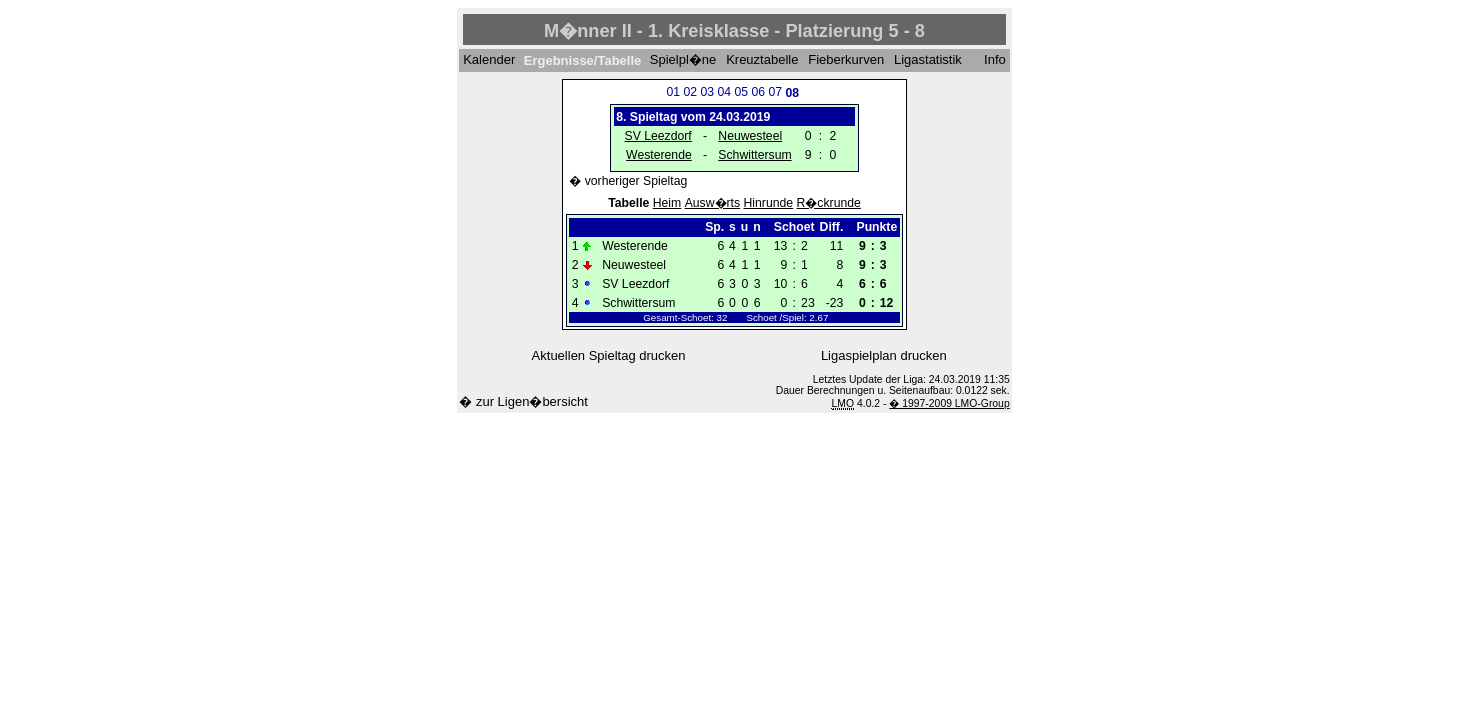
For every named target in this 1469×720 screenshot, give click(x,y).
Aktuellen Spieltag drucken (609, 355)
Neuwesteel (750, 136)
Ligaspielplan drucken (884, 355)
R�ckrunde (829, 203)
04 (724, 92)
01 (673, 92)
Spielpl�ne (683, 60)
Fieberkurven (846, 60)
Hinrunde (769, 203)
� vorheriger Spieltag (628, 181)
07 (775, 92)
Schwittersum (754, 155)
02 (690, 92)
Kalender (489, 60)
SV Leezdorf (658, 136)
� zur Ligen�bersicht (523, 401)
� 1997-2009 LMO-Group (949, 403)
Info (995, 60)
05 (741, 92)
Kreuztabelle (762, 60)
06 (758, 92)
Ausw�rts (712, 203)
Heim (667, 203)
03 (707, 92)
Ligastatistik (928, 60)
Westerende (659, 155)
